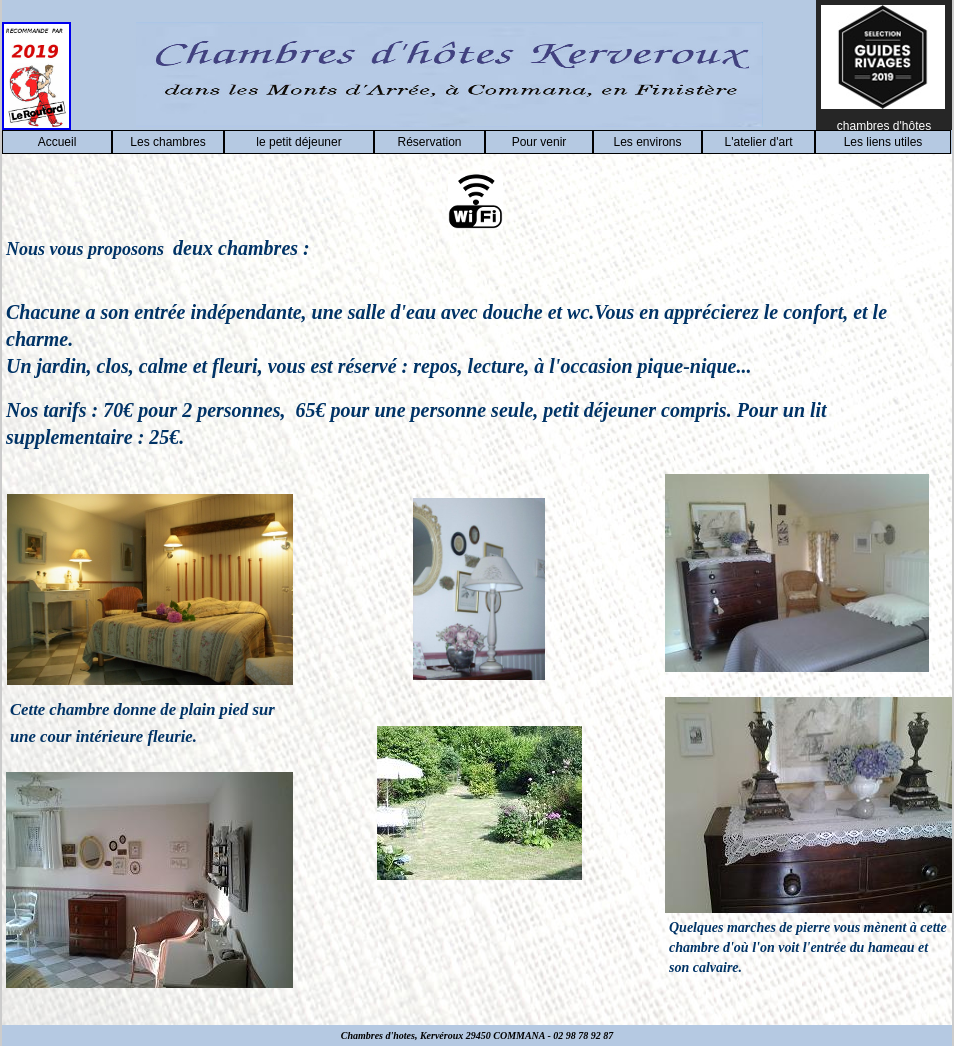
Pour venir (539, 142)
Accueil (57, 142)
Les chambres (167, 142)
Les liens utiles (883, 142)
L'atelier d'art (759, 142)
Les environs (647, 142)
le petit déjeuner (298, 142)
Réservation (429, 142)
